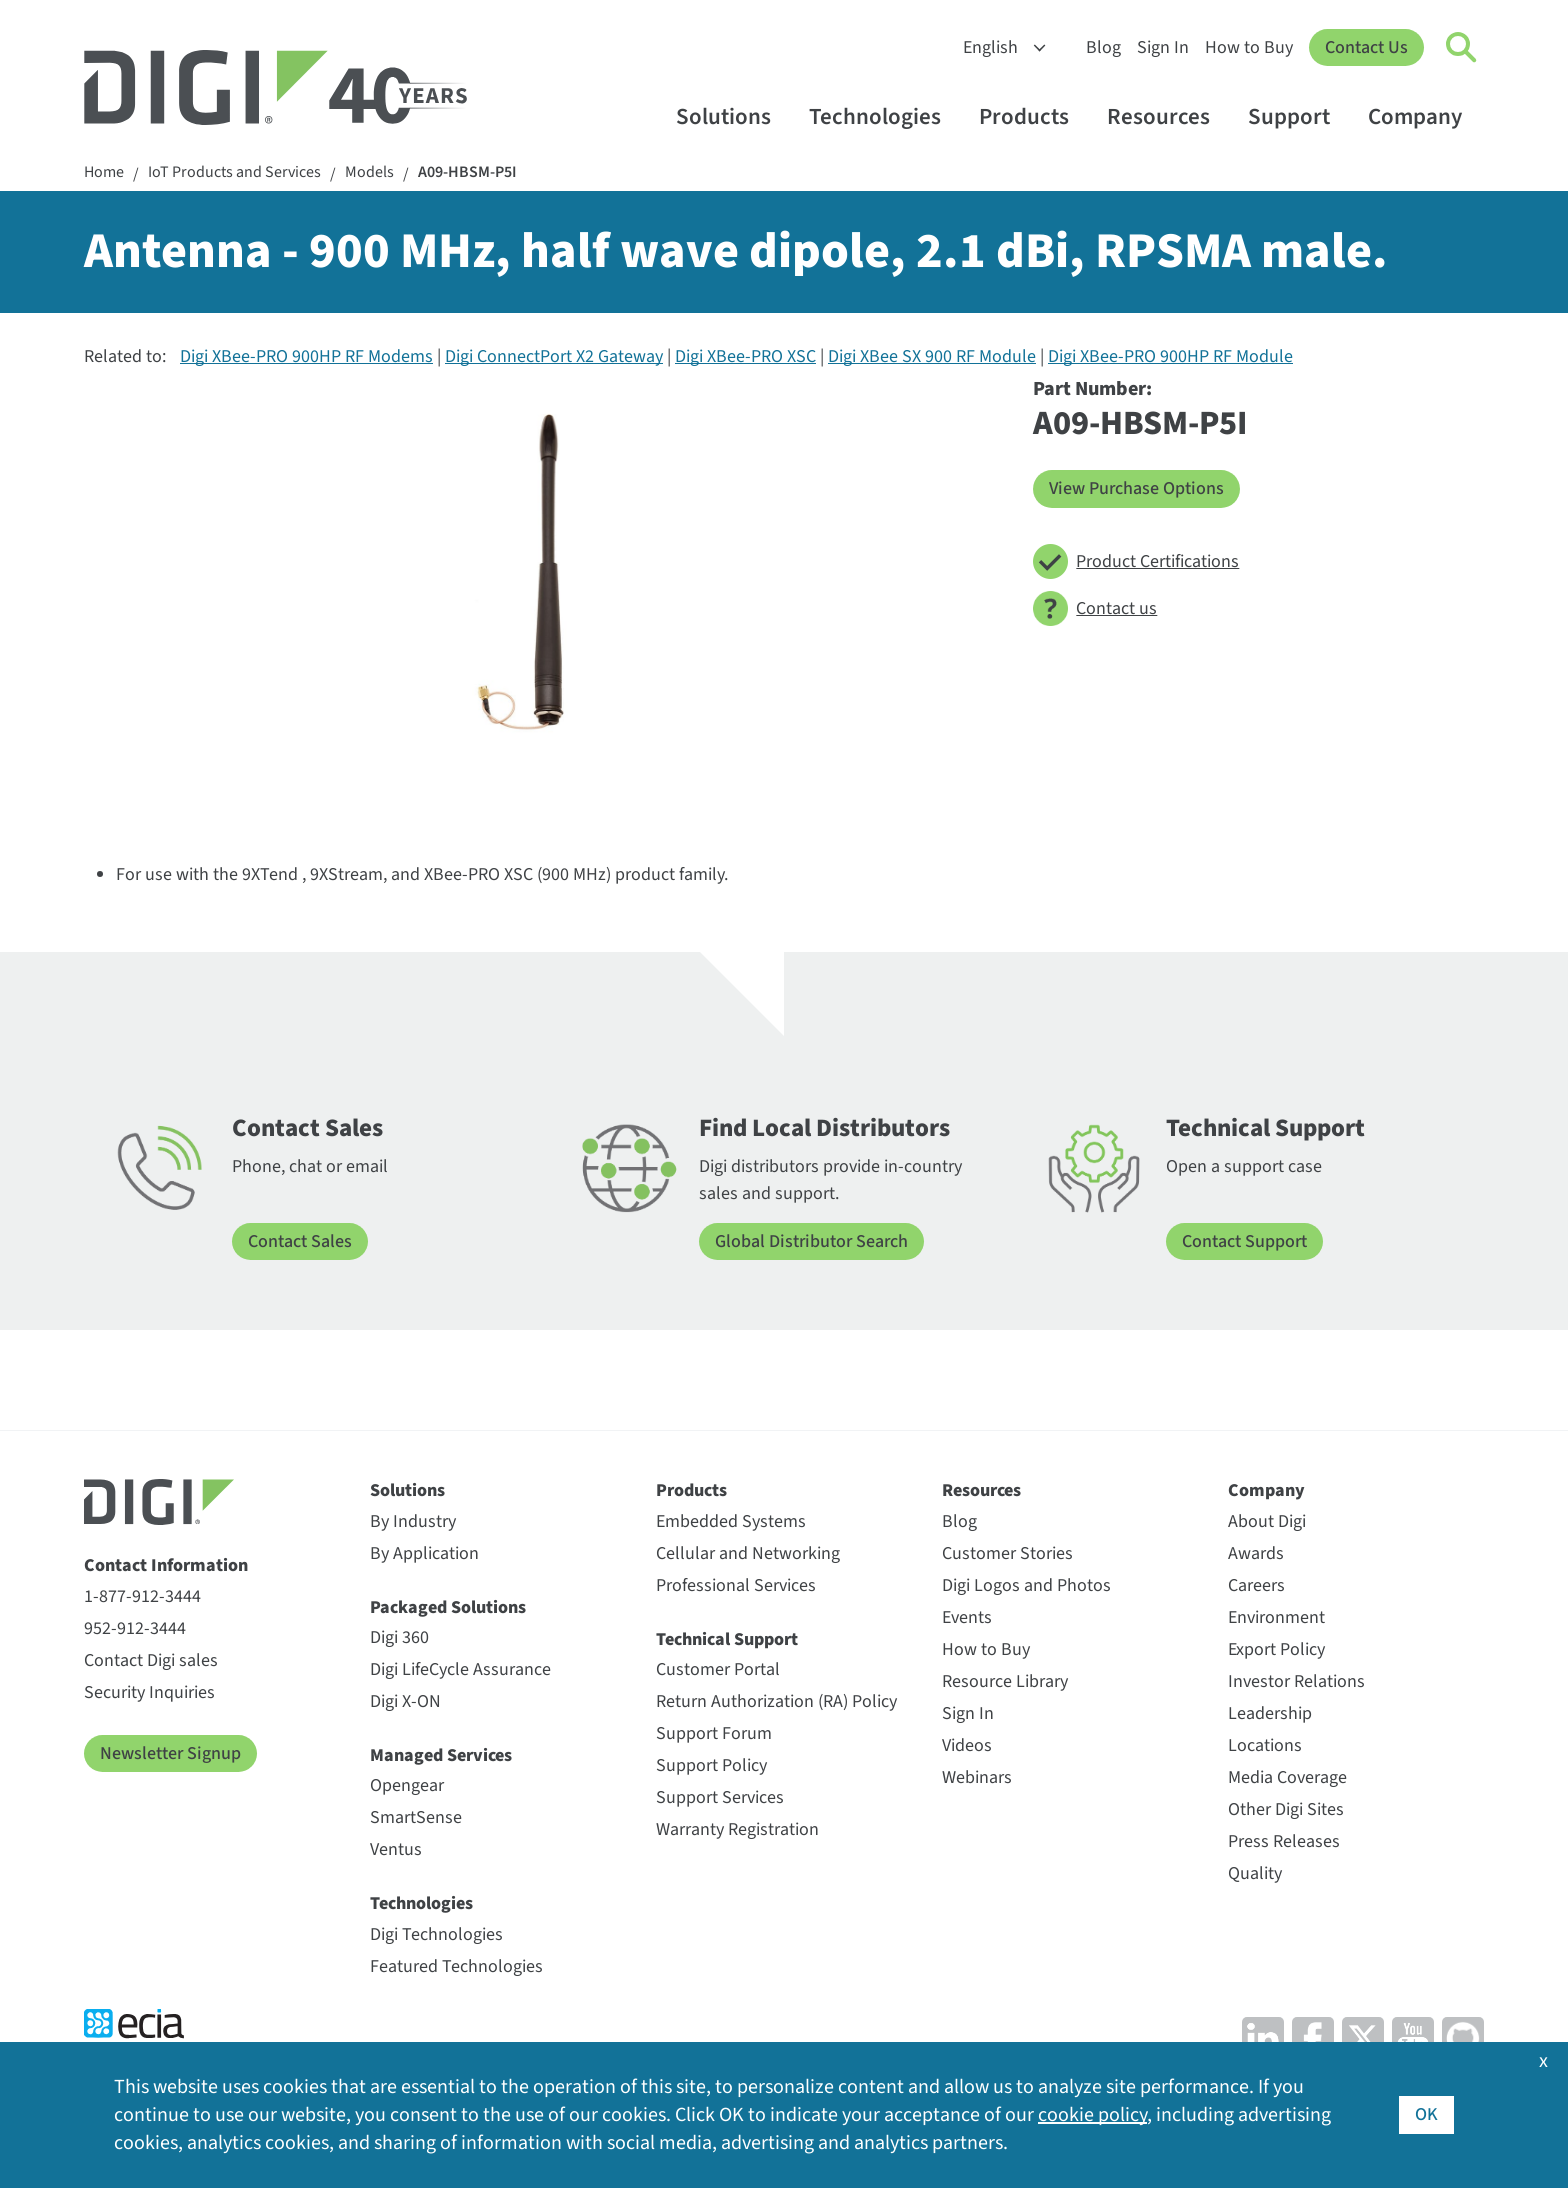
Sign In (1163, 47)
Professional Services (736, 1585)
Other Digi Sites (1286, 1809)
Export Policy (1276, 1649)
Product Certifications (1136, 561)
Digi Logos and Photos (1026, 1585)
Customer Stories (1007, 1553)
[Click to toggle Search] (1462, 48)
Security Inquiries (149, 1692)
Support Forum (714, 1733)
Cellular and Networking (748, 1553)
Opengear (407, 1785)
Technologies (884, 116)
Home (104, 172)
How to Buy (1249, 47)
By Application (424, 1553)
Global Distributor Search (811, 1241)
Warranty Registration (737, 1829)
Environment (1276, 1617)
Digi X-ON (405, 1701)
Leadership (1270, 1713)
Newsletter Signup (170, 1753)
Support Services (720, 1797)
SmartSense (416, 1817)
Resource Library (1005, 1681)
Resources (1168, 116)
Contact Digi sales (151, 1660)
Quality (1255, 1873)
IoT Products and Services (234, 172)
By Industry (413, 1521)
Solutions (733, 116)
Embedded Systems (731, 1521)
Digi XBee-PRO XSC (745, 356)
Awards (1256, 1553)
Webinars (977, 1777)
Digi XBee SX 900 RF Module (932, 356)
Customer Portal (718, 1669)
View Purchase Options (1136, 488)
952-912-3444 (135, 1628)
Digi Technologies (436, 1934)
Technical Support (727, 1639)
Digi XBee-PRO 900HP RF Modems (306, 356)
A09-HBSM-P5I (467, 172)
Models (369, 172)
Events (967, 1617)
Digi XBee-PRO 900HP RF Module (1170, 356)
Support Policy (711, 1765)
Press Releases (1284, 1841)
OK (1426, 2114)
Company (1424, 116)
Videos (967, 1745)
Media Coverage (1287, 1777)
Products (1033, 116)
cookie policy (1092, 2115)
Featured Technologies (456, 1966)
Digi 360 (399, 1637)
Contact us (1095, 608)
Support (1298, 116)
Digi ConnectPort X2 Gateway (554, 356)
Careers (1256, 1585)
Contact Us (1366, 47)
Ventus (396, 1849)
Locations (1265, 1745)
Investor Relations (1296, 1681)
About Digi (1267, 1521)
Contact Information (166, 1565)
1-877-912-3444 (142, 1596)
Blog (1103, 47)
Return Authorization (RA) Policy (776, 1701)
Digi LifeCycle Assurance (460, 1669)
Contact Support (1244, 1241)
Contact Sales (300, 1241)
